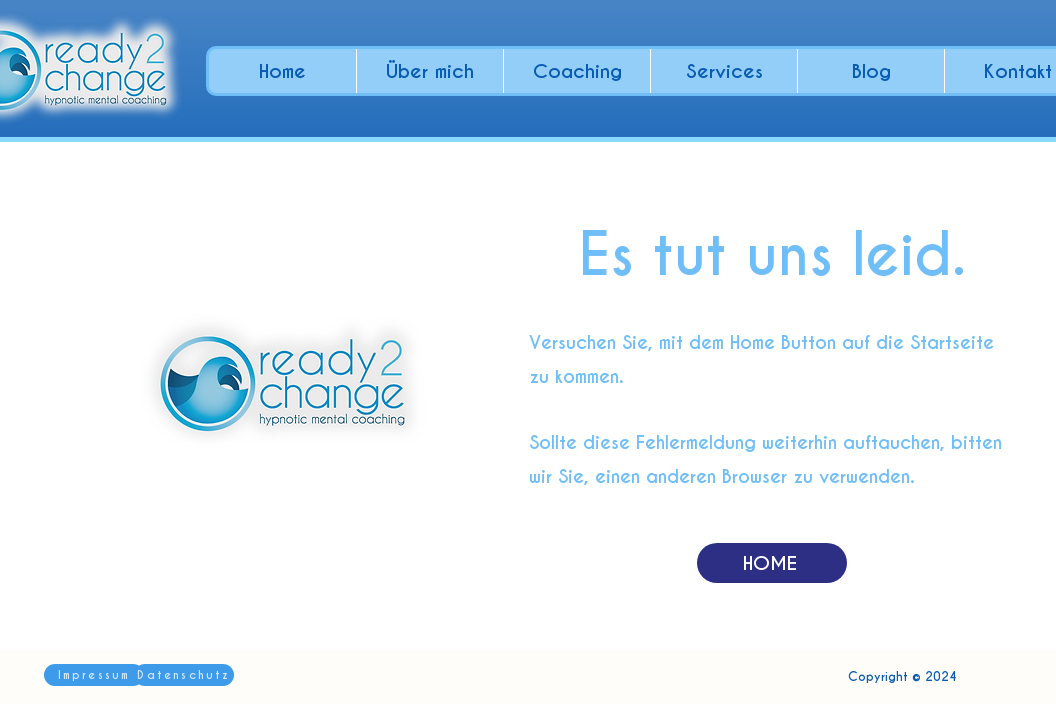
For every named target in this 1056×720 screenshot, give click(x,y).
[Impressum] (94, 675)
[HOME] (772, 563)
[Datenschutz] (184, 675)
